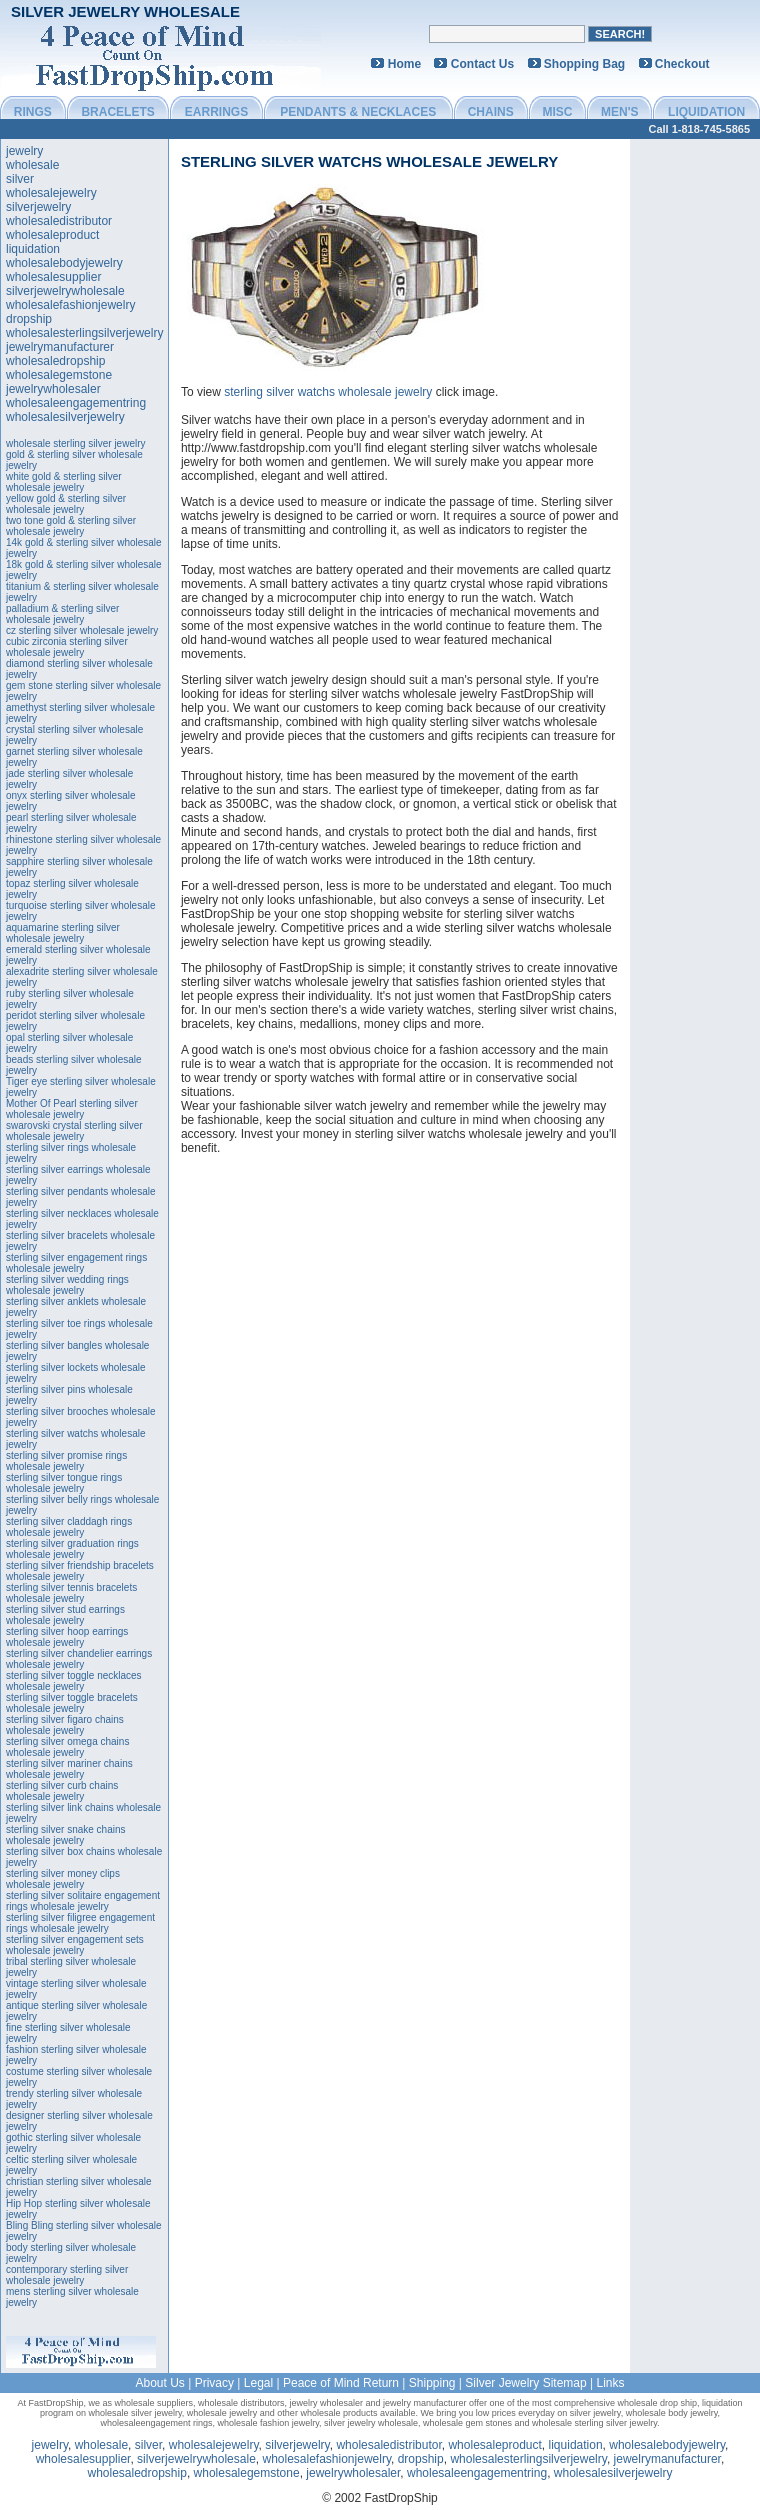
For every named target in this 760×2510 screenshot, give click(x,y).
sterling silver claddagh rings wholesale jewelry (69, 1527)
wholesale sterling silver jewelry (76, 443)
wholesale (32, 165)
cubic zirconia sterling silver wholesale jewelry (67, 647)
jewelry (24, 151)
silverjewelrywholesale (65, 291)
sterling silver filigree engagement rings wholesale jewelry (80, 1923)
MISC (557, 112)
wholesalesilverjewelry (65, 417)
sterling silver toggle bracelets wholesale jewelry (72, 1703)
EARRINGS (216, 112)
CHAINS (491, 112)
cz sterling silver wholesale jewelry (82, 630)
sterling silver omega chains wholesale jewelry (67, 1747)
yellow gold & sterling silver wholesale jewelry (66, 504)
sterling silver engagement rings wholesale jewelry (76, 1263)
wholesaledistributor (59, 221)
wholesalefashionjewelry (70, 305)
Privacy (214, 2383)
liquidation (33, 249)
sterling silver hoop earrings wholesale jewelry (67, 1637)
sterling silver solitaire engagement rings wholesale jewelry (83, 1901)
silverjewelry (38, 207)
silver (20, 179)
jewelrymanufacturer (60, 347)
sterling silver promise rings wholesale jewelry (66, 1461)
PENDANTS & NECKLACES (358, 112)
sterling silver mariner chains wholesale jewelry (69, 1769)
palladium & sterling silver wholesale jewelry (62, 614)
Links (611, 2383)
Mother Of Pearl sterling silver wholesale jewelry (72, 1109)
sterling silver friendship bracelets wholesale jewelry (80, 1571)
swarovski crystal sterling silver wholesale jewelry (74, 1131)
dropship (29, 319)
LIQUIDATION (706, 112)
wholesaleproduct (52, 235)
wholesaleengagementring (76, 403)
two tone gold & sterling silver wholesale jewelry (71, 526)
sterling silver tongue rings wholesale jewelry (64, 1483)
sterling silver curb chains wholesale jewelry (62, 1791)
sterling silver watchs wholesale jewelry (369, 161)
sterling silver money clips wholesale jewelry (63, 1879)
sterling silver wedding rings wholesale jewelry (67, 1285)
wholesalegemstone (59, 375)
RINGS (33, 112)
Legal (258, 2383)
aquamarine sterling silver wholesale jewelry (63, 933)
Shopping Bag (584, 64)
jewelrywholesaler (53, 389)
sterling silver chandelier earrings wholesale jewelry (79, 1659)
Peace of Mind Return (341, 2383)
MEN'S (620, 112)
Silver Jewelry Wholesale (125, 11)
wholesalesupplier (53, 277)
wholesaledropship (55, 361)
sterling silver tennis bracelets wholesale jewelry (71, 1593)
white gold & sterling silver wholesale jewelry (64, 482)
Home (404, 64)
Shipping (432, 2383)
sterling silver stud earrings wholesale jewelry (65, 1615)
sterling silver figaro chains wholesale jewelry (65, 1725)
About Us (159, 2383)
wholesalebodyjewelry (64, 263)
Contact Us (482, 64)
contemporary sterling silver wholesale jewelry (67, 2275)
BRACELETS (117, 112)
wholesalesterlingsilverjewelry (84, 333)
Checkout (682, 64)
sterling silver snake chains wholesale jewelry (66, 1835)
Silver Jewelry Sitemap (525, 2383)
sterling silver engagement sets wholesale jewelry (75, 1945)
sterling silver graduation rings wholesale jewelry (72, 1549)
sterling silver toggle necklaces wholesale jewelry (74, 1681)
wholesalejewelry (51, 193)
